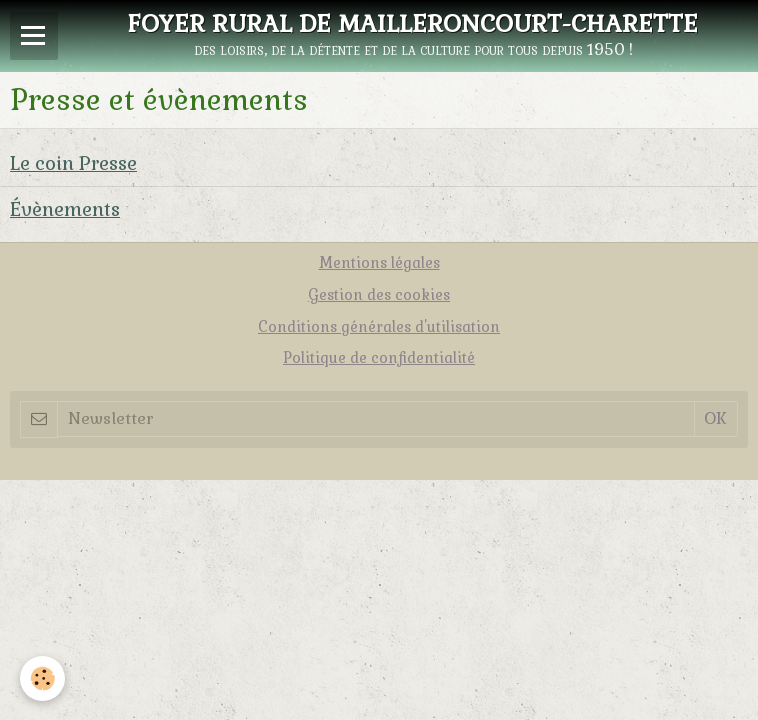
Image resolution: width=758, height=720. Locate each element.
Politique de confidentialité (379, 358)
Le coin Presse (73, 163)
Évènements (65, 209)
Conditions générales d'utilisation (379, 327)
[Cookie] (42, 678)
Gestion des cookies (379, 295)
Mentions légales (379, 263)
